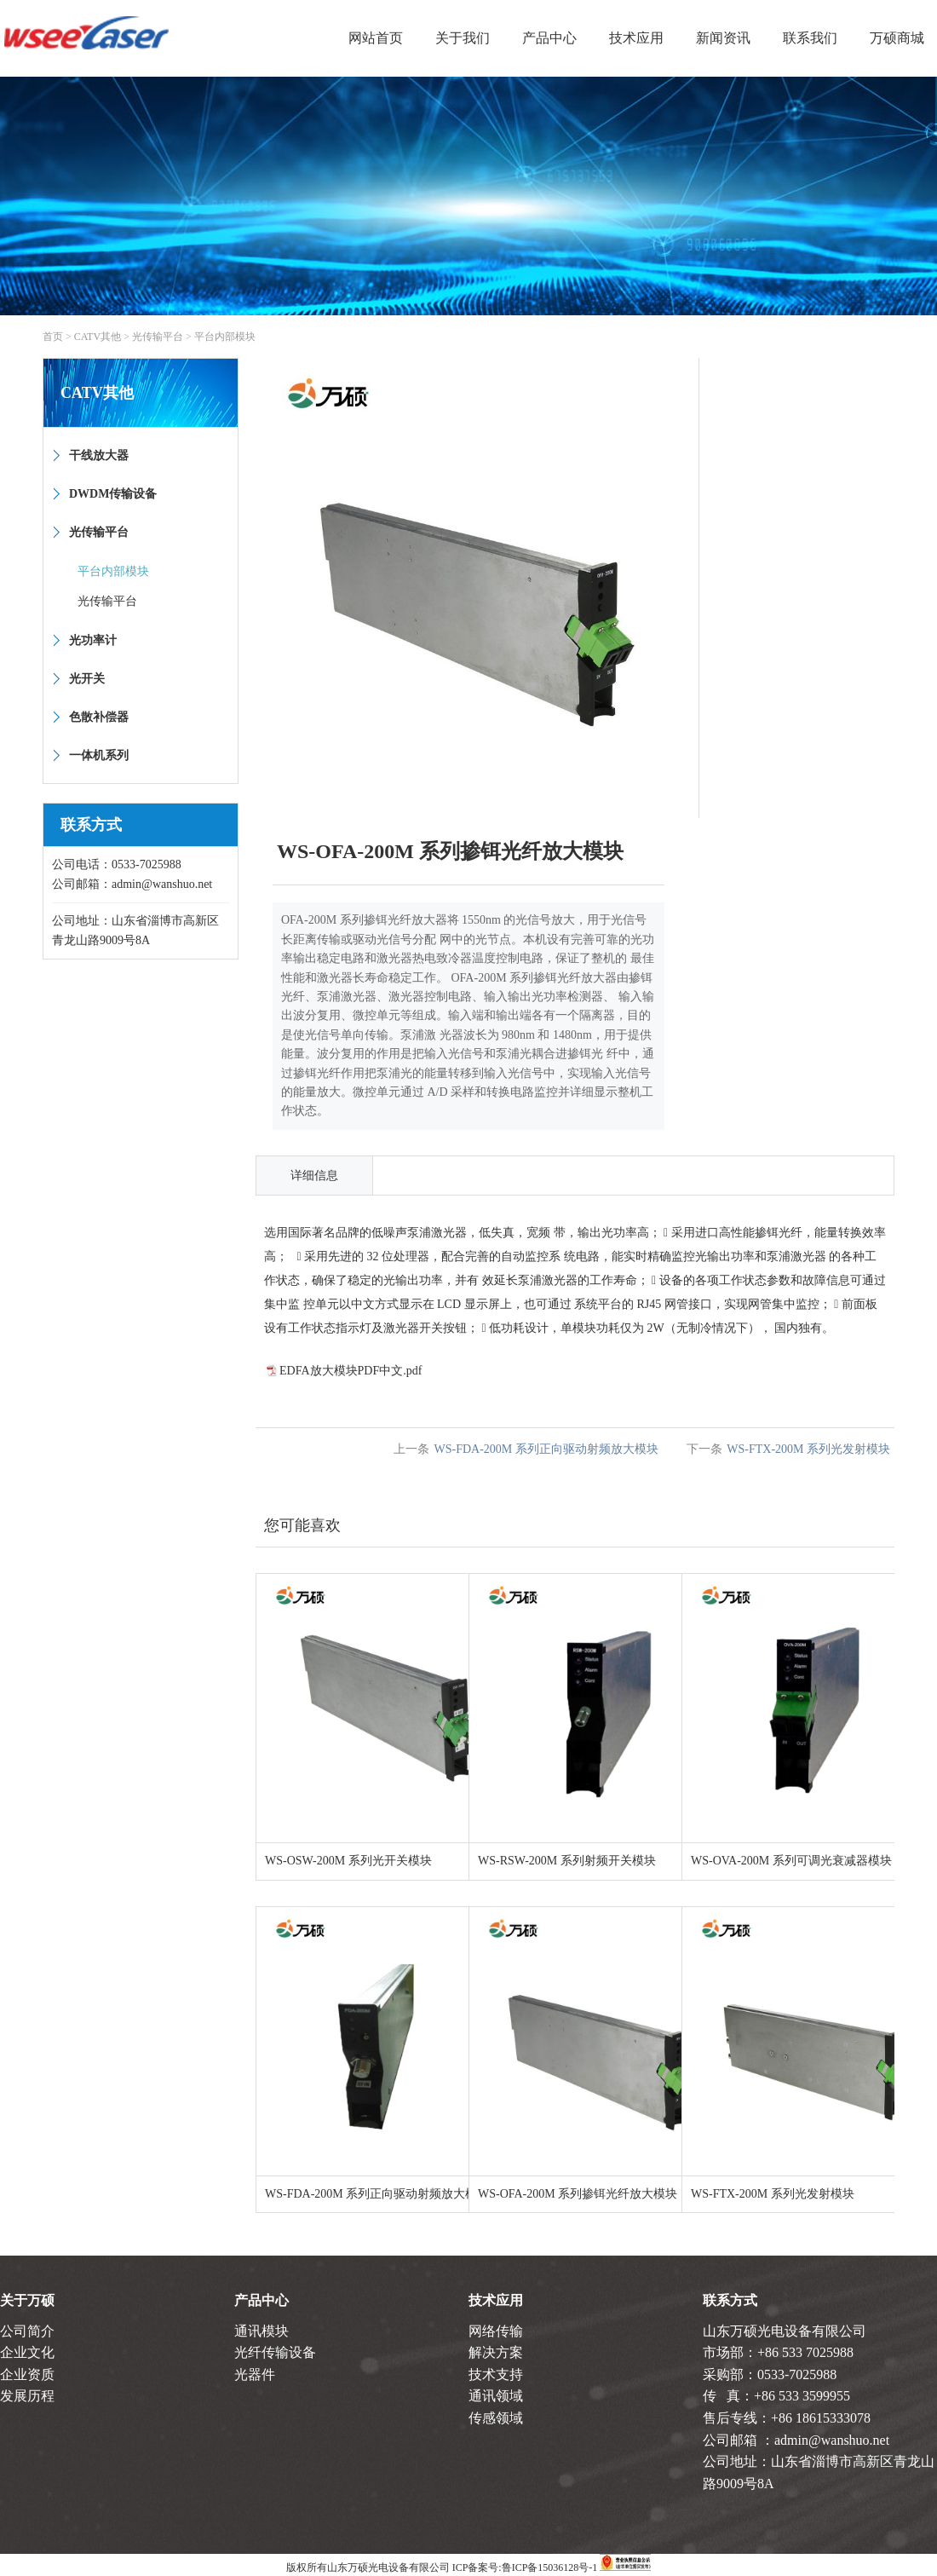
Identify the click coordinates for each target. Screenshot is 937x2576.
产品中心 (549, 38)
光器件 (254, 2374)
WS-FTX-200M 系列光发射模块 (808, 1449)
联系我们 (810, 38)
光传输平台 (157, 337)
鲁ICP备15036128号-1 (550, 2567)
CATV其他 (97, 337)
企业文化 (27, 2352)
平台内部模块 (225, 337)
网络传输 (495, 2331)
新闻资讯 (723, 38)
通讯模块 (261, 2331)
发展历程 (27, 2396)
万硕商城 (897, 38)
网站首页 (375, 38)
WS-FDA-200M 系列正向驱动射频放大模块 (546, 1449)
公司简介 (27, 2331)
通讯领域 (495, 2396)
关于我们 (462, 38)
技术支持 (495, 2374)
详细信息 (314, 1175)
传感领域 (495, 2418)
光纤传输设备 (275, 2352)
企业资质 (27, 2374)
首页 (53, 337)
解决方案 (495, 2352)
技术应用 (636, 38)
